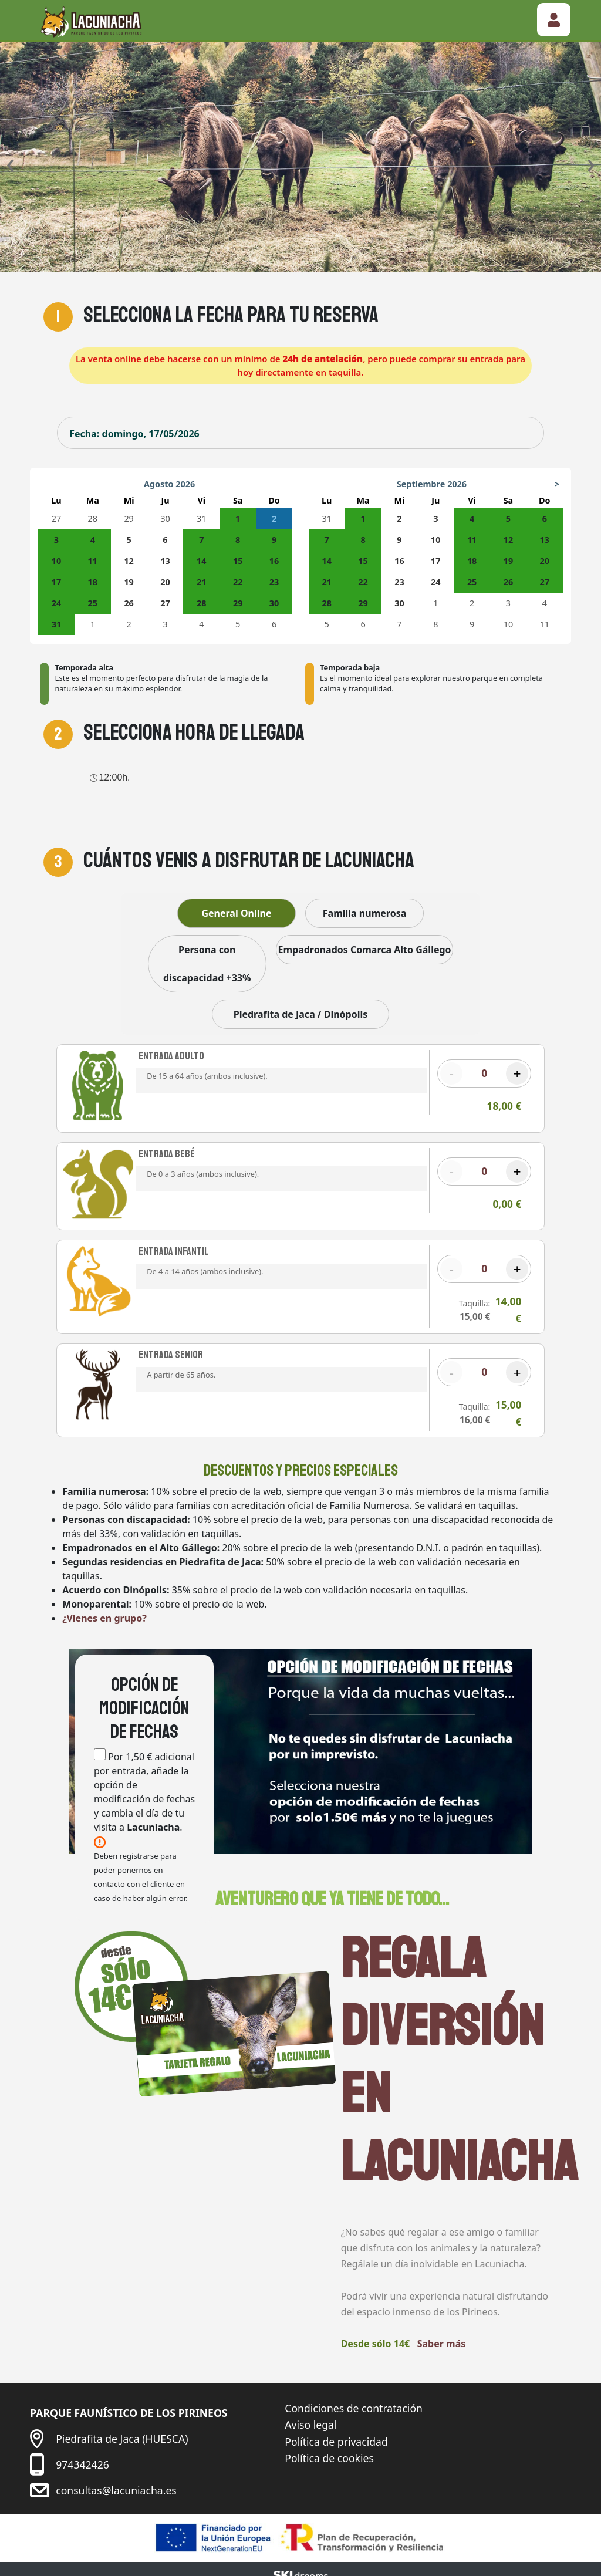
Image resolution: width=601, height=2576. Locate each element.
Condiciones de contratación (354, 2399)
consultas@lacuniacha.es (116, 2480)
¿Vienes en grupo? (104, 1608)
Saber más (441, 2334)
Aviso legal (310, 2415)
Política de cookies (329, 2449)
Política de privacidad (336, 2432)
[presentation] (10, 162)
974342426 (82, 2454)
